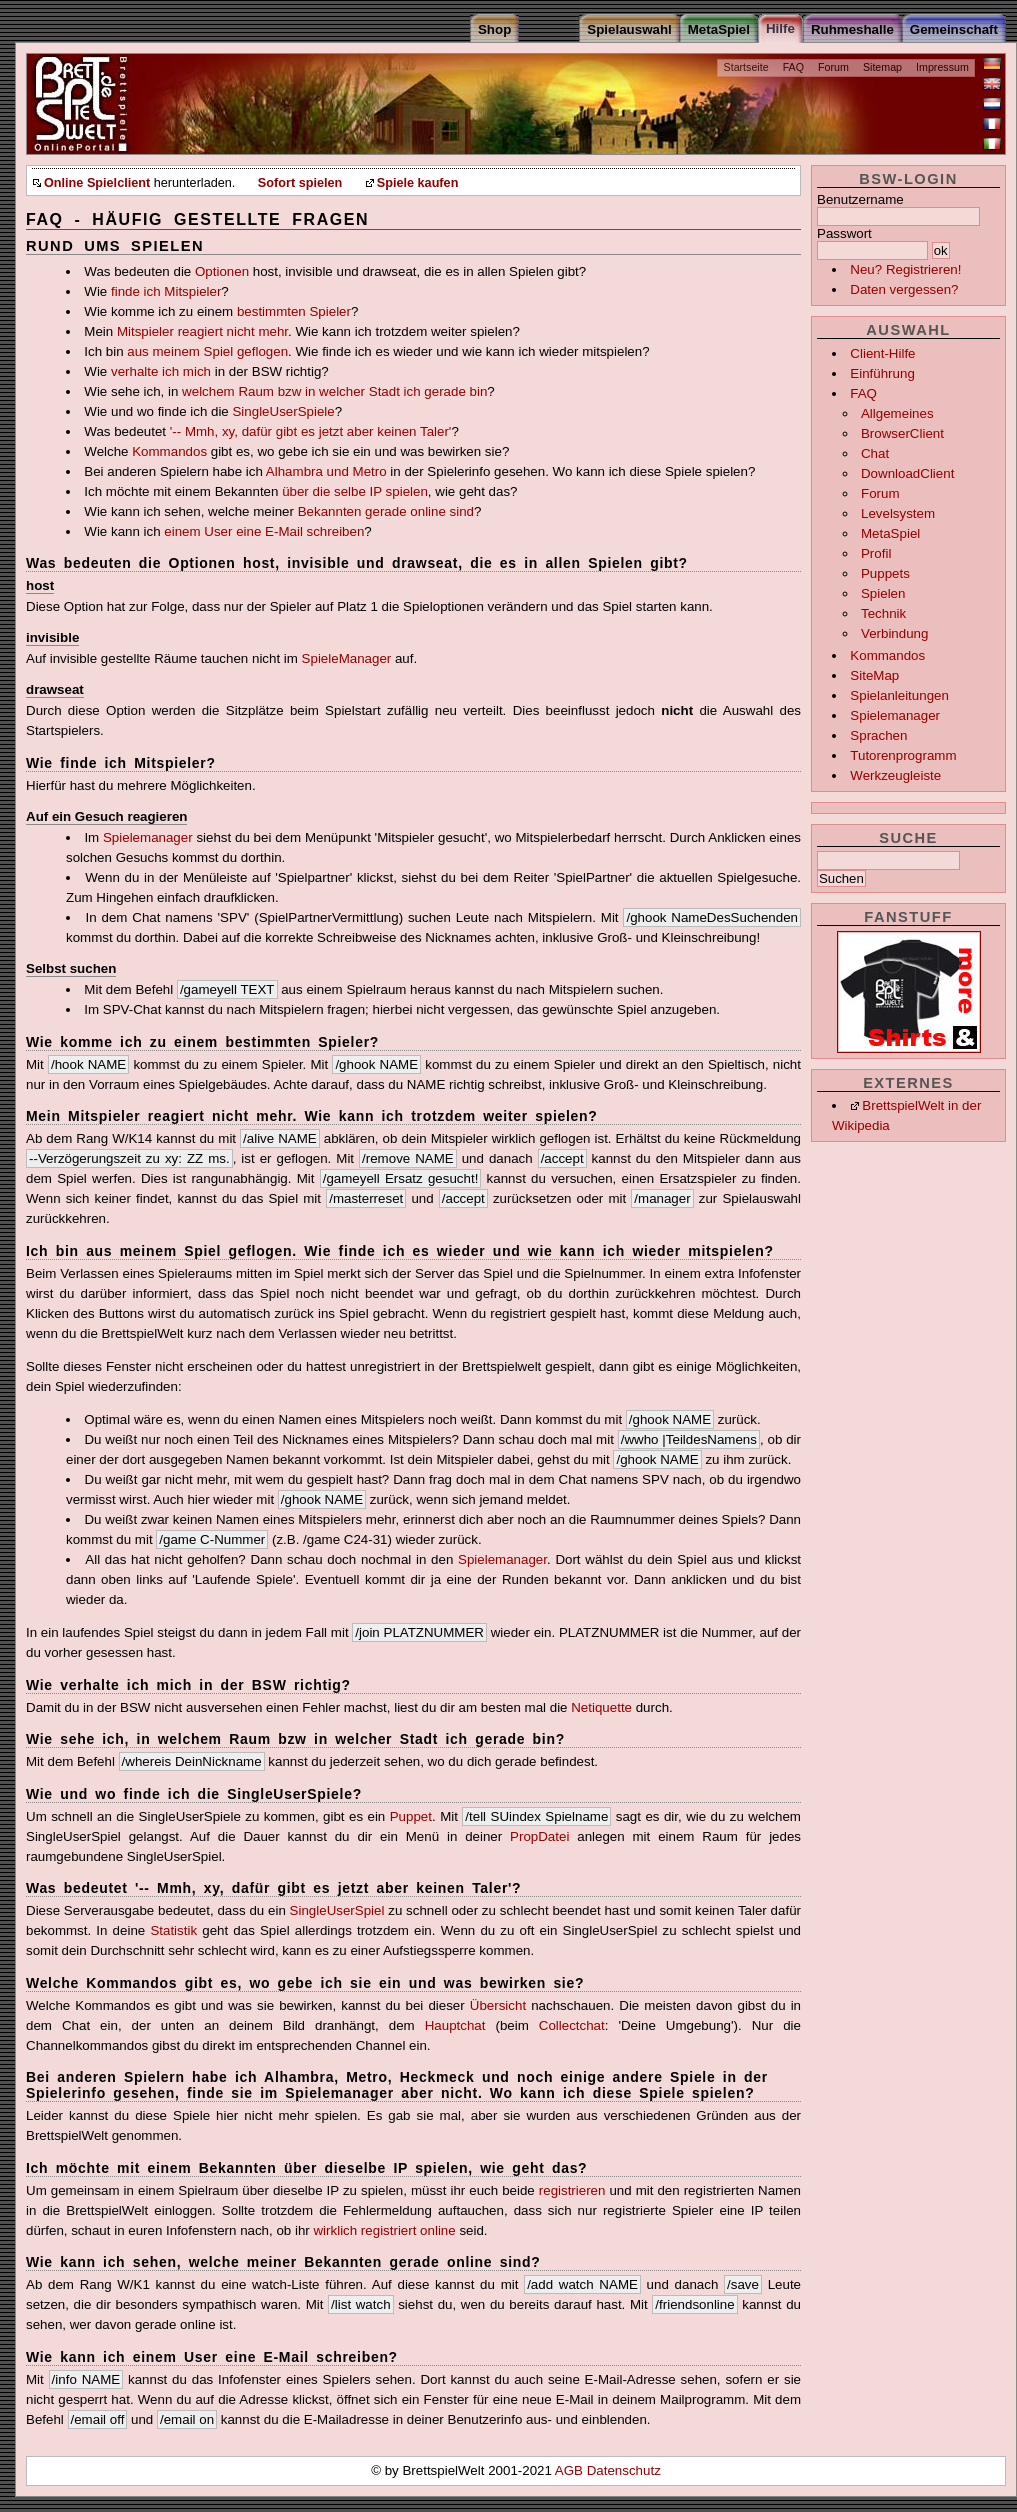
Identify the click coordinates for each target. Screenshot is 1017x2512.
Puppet (411, 1816)
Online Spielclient (97, 183)
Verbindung (894, 633)
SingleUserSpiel (337, 1910)
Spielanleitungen (899, 695)
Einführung (882, 373)
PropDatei (539, 1836)
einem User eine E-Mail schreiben (264, 531)
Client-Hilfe (882, 353)
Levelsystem (898, 513)
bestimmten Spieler (294, 311)
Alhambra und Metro (326, 471)
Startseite (746, 67)
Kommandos (887, 655)
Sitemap (882, 67)
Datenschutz (624, 2470)
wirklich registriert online (384, 2230)
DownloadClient (907, 473)
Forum (833, 67)
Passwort (844, 233)
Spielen (883, 593)
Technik (883, 613)
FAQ (793, 67)
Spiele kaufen (418, 183)
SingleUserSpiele (283, 411)
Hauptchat (455, 2025)
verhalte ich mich (161, 371)
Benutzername (860, 199)
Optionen (222, 271)
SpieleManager (347, 658)
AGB (571, 2470)
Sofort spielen (300, 183)
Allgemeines (897, 413)
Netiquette (601, 1707)
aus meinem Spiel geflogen (207, 351)
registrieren (572, 2190)
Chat (875, 453)
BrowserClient (902, 433)
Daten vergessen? (904, 289)
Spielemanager (895, 715)
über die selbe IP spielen (355, 491)
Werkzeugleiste (895, 775)
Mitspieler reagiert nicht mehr (202, 331)
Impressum (942, 67)
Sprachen (878, 735)
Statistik (173, 1930)
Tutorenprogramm (903, 755)
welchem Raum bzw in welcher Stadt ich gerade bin (334, 391)
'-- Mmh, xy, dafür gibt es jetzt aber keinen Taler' (311, 431)
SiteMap (874, 675)
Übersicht (498, 2005)
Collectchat (572, 2025)
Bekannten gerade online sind (386, 511)
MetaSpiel (890, 533)
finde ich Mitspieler (166, 291)
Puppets (885, 573)
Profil (876, 553)
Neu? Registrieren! (905, 269)
